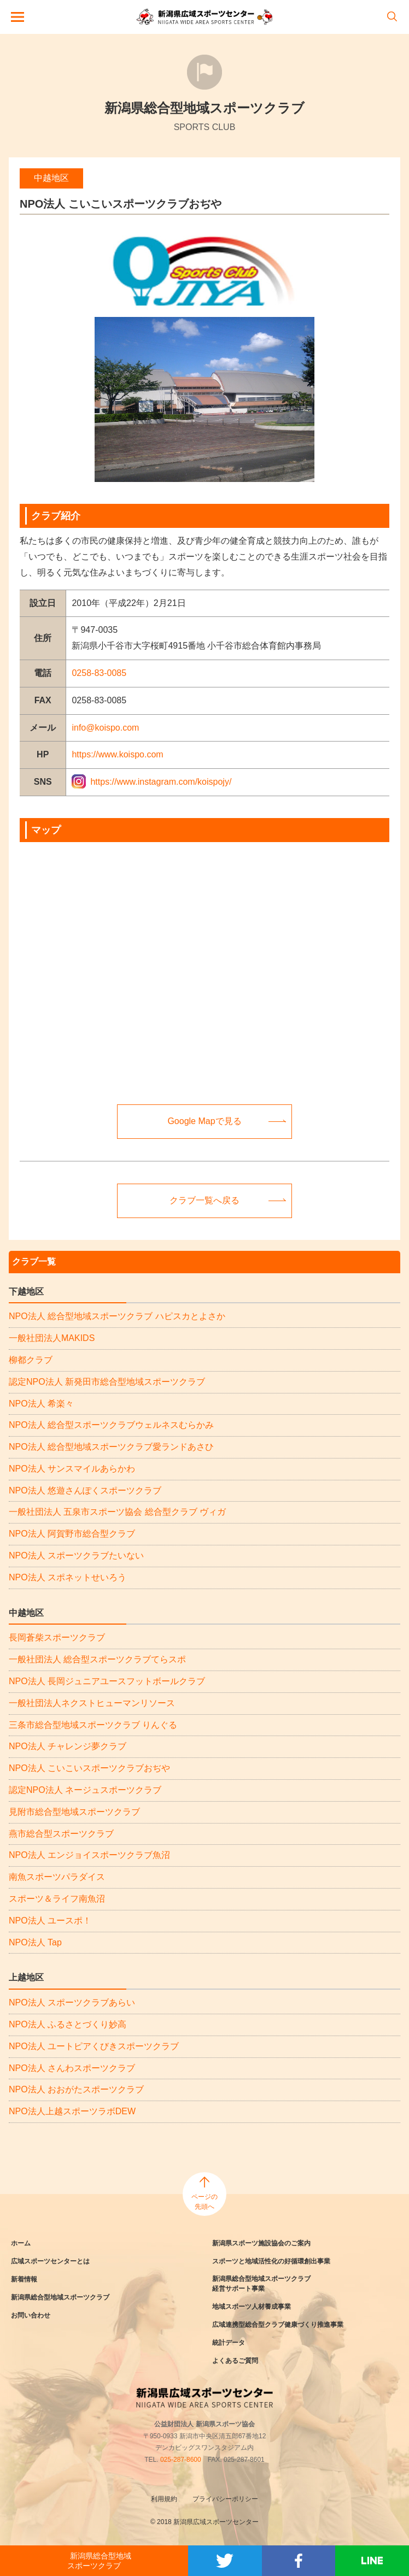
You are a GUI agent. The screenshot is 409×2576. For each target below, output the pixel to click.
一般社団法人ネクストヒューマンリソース (92, 1703)
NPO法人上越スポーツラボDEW (72, 2111)
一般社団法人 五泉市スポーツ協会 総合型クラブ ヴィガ (117, 1511)
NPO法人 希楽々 (41, 1403)
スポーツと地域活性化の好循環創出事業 (271, 2261)
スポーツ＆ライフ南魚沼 (57, 1898)
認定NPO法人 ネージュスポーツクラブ (85, 1790)
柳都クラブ (30, 1360)
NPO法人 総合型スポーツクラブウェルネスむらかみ (111, 1425)
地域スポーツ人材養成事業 (251, 2306)
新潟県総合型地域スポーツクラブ (60, 2297)
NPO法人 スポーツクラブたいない (76, 1555)
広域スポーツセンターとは (50, 2261)
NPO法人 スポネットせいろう (67, 1577)
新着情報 (24, 2279)
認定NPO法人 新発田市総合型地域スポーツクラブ (107, 1381)
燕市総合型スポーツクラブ (61, 1833)
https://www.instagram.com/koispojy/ (160, 781)
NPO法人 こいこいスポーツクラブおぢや (89, 1768)
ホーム (21, 2243)
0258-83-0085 (99, 673)
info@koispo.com (105, 727)
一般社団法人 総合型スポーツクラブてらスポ (97, 1659)
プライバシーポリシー (225, 2499)
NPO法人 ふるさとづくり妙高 (67, 2024)
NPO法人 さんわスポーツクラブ (72, 2068)
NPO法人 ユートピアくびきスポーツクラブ (94, 2046)
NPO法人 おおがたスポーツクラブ (76, 2089)
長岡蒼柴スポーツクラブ (57, 1637)
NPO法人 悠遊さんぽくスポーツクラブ (85, 1490)
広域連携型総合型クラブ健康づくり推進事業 (277, 2324)
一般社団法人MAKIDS (52, 1338)
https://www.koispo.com (117, 754)
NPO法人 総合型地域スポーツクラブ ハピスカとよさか (117, 1316)
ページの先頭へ (204, 2201)
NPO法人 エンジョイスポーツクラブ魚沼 (89, 1855)
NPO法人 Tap (35, 1942)
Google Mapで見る (204, 1121)
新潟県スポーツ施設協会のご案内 (261, 2243)
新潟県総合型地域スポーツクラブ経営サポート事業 (261, 2283)
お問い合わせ (30, 2315)
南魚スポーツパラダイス (57, 1876)
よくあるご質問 (235, 2361)
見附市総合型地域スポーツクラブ (74, 1811)
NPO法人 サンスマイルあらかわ (72, 1468)
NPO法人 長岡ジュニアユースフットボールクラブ (107, 1681)
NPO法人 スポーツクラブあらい (72, 2002)
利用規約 (164, 2499)
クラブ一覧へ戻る (204, 1200)
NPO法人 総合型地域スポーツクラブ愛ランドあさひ (111, 1446)
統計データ (228, 2342)
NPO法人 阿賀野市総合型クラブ (72, 1533)
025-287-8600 (180, 2459)
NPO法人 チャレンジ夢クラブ (67, 1746)
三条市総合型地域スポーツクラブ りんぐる (93, 1725)
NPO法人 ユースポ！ (50, 1920)
